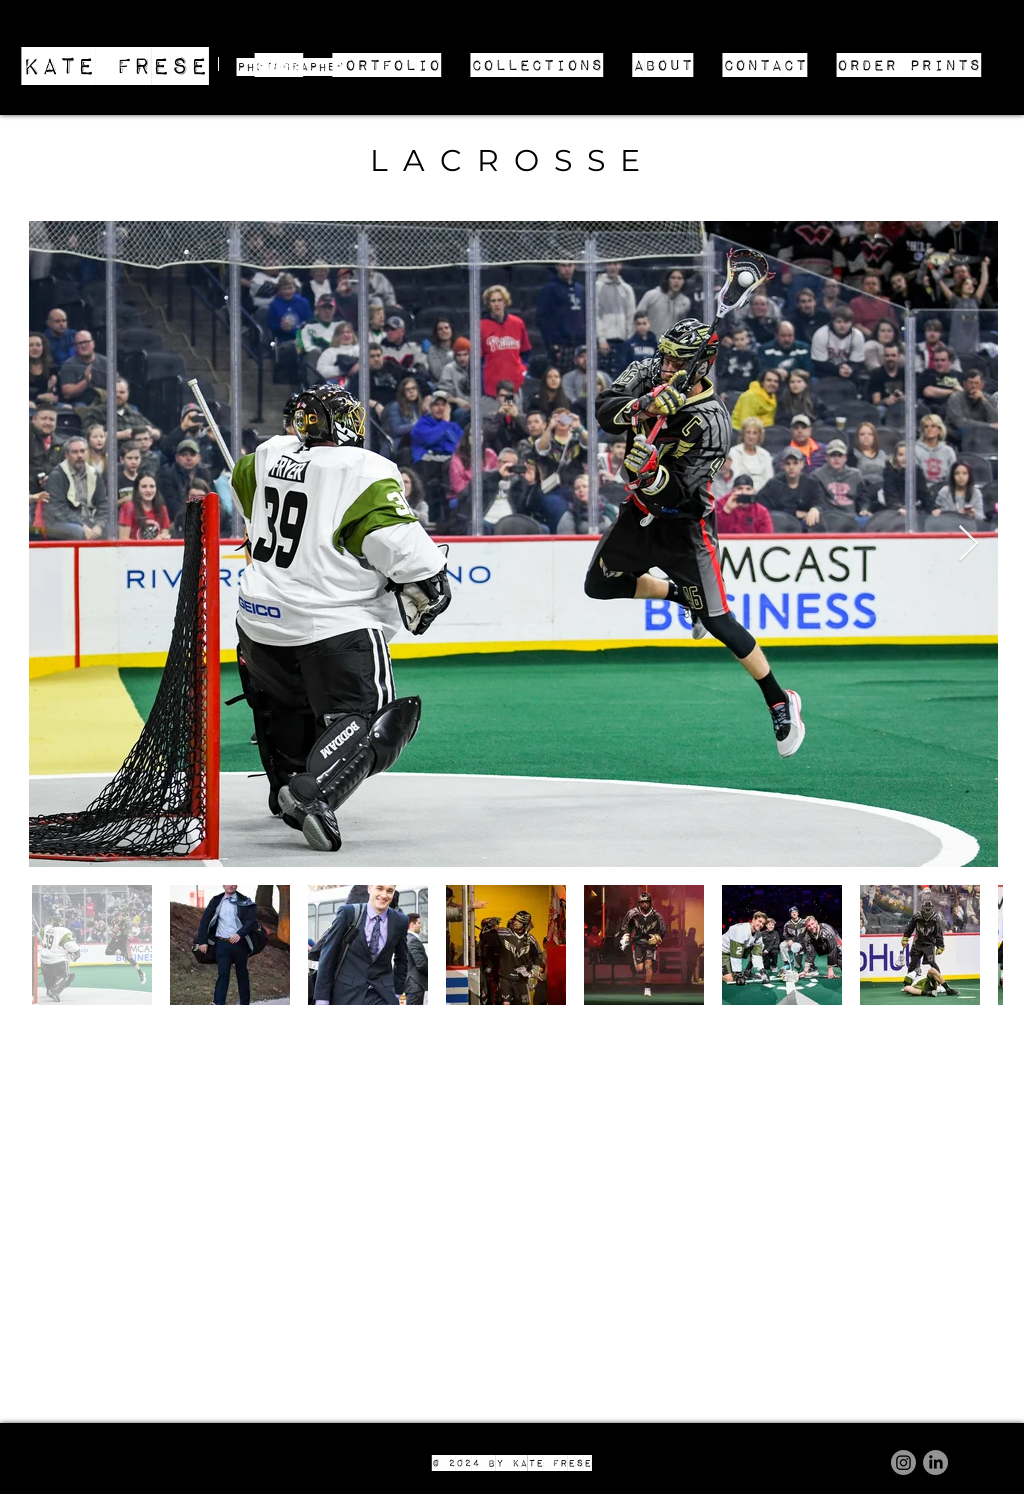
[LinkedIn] (935, 1462)
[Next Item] (968, 544)
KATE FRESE (115, 64)
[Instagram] (903, 1462)
